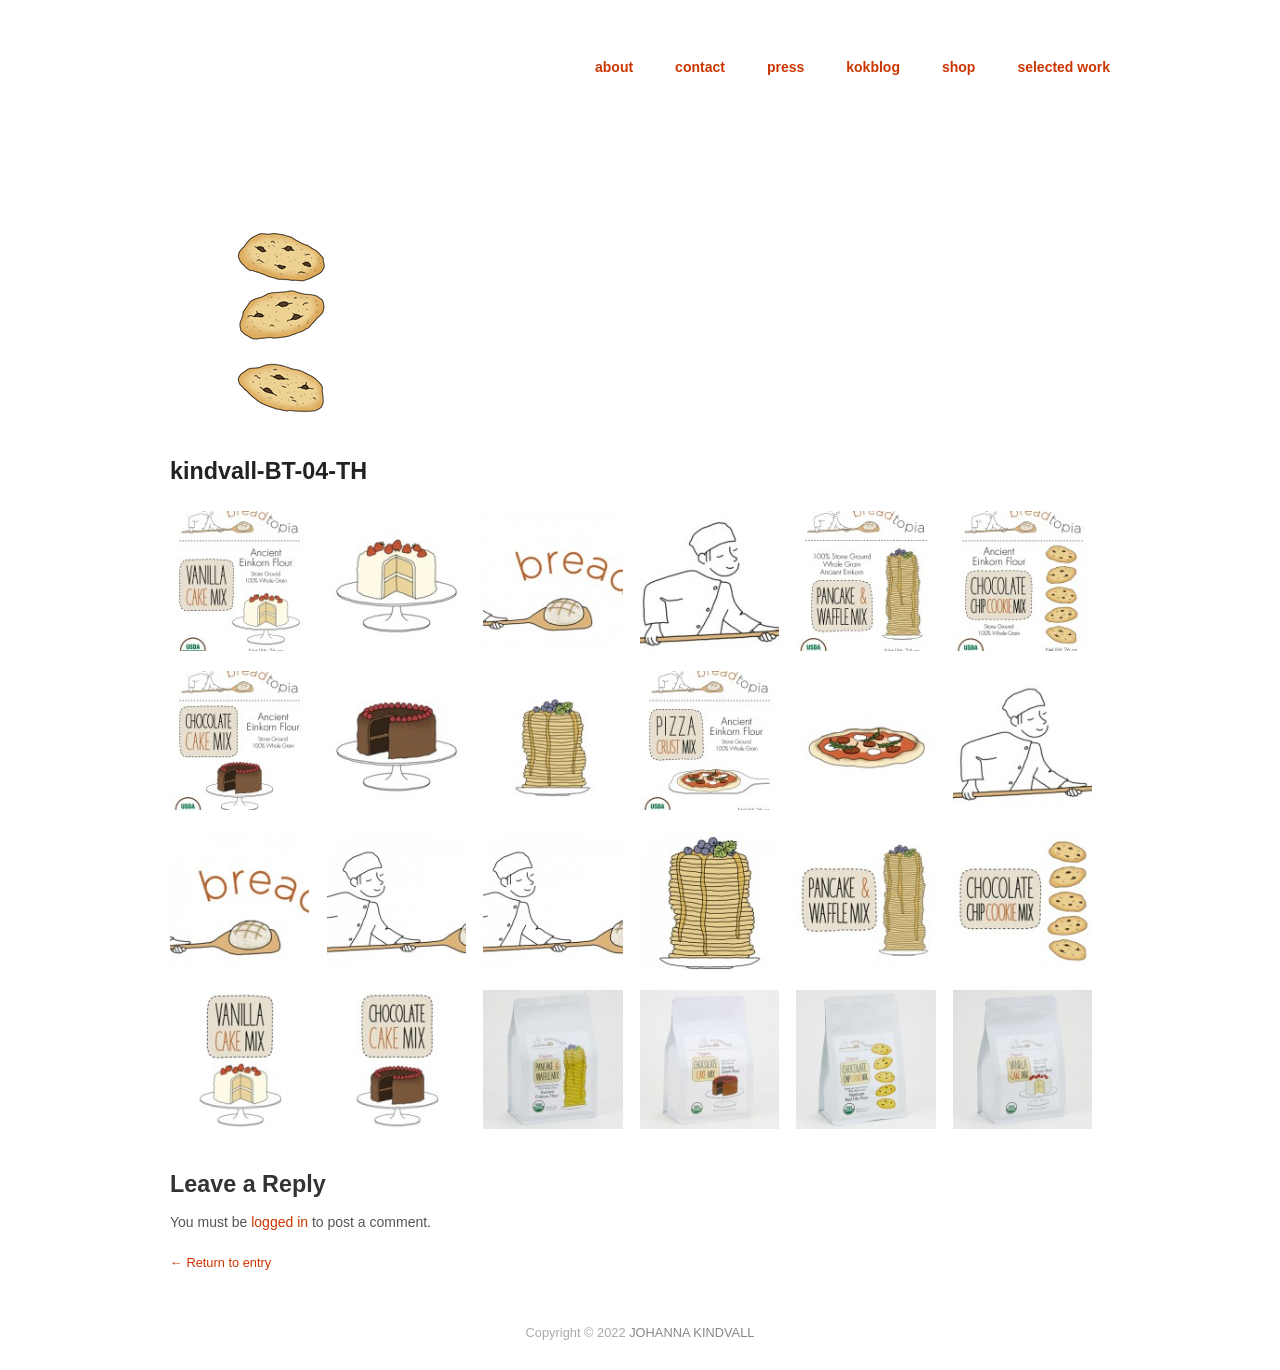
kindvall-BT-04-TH (268, 471)
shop (958, 67)
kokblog (873, 67)
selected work (1063, 67)
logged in (279, 1222)
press (785, 67)
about (614, 67)
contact (700, 67)
